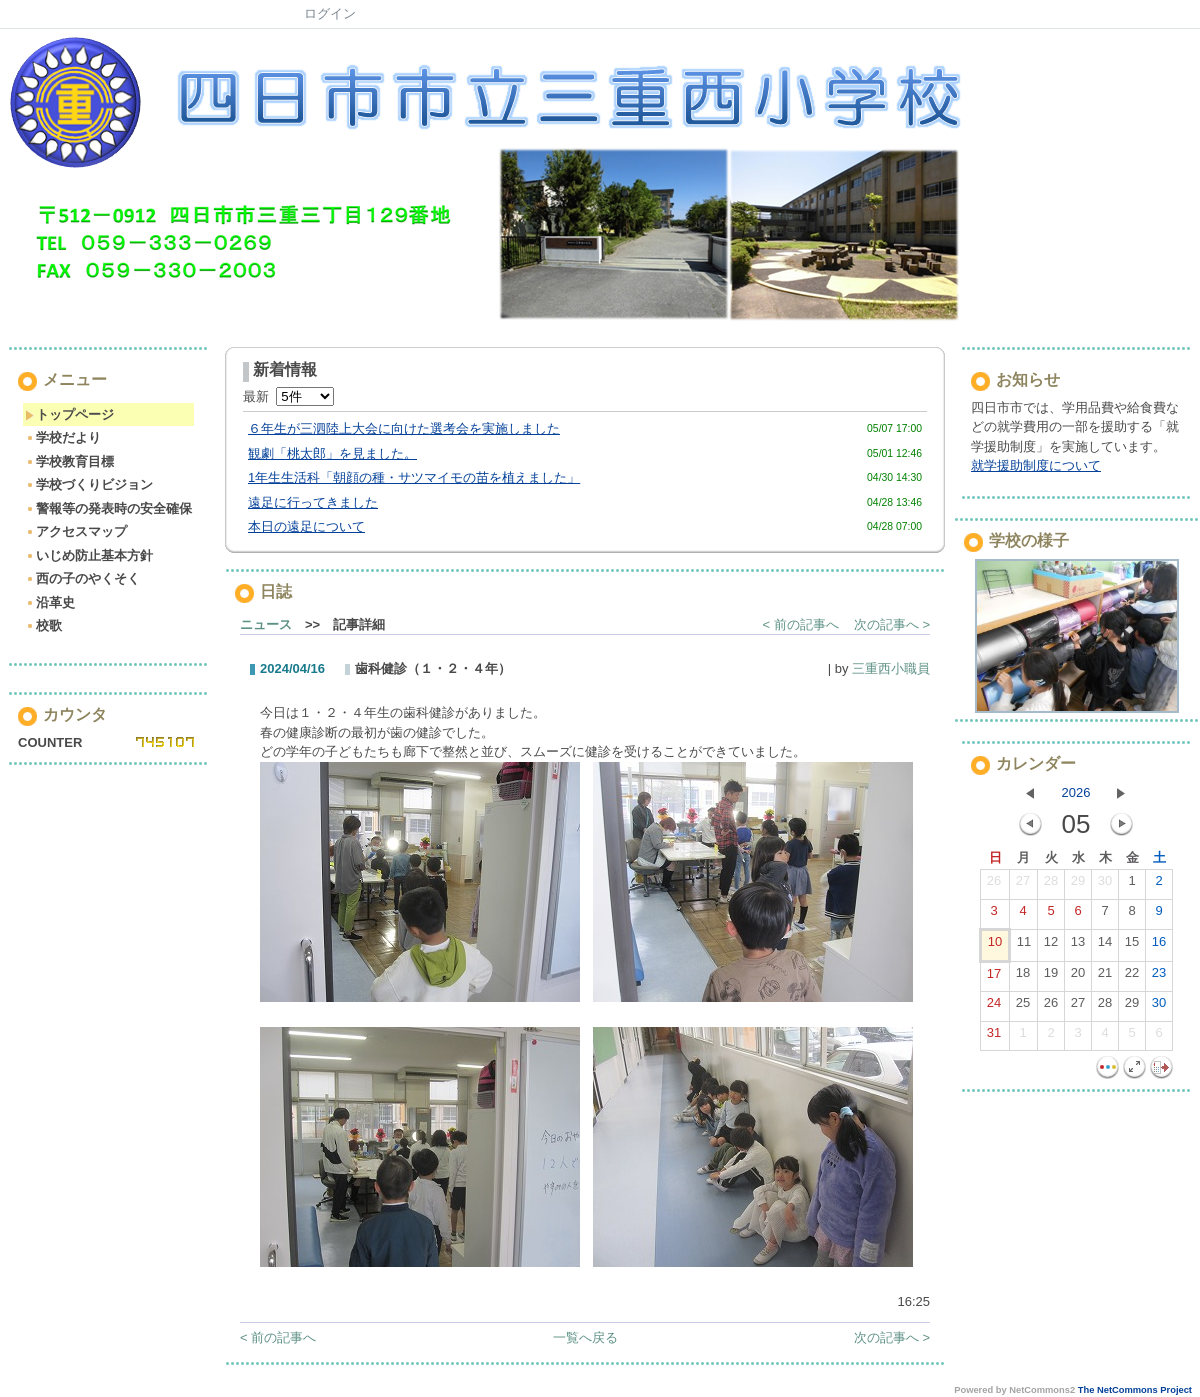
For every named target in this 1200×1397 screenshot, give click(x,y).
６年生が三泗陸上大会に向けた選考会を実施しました (404, 428)
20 (1078, 977)
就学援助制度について (1036, 465)
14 (1105, 946)
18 (1023, 977)
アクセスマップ (76, 531)
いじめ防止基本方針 (89, 555)
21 (1105, 977)
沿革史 (50, 602)
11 (1024, 946)
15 (1132, 946)
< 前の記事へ (801, 624)
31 (994, 1037)
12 (1051, 946)
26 (994, 885)
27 (1023, 885)
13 (1078, 946)
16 (1159, 946)
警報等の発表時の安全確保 (108, 508)
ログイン (330, 13)
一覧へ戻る (585, 1337)
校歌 (43, 625)
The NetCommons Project (1135, 1390)
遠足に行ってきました (313, 502)
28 (1051, 885)
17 (994, 978)
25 (1023, 1007)
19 (1051, 977)
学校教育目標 (69, 461)
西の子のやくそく (82, 578)
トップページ (69, 414)
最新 (288, 396)
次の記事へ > (892, 624)
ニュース (266, 624)
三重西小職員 (891, 668)
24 (994, 1007)
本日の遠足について (306, 526)
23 (1159, 977)
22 (1132, 977)
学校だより (63, 437)
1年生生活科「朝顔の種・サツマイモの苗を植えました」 (414, 477)
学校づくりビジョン (89, 484)
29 (1078, 885)
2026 (1076, 792)
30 (1105, 885)
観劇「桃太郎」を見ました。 (332, 453)
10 (995, 946)
